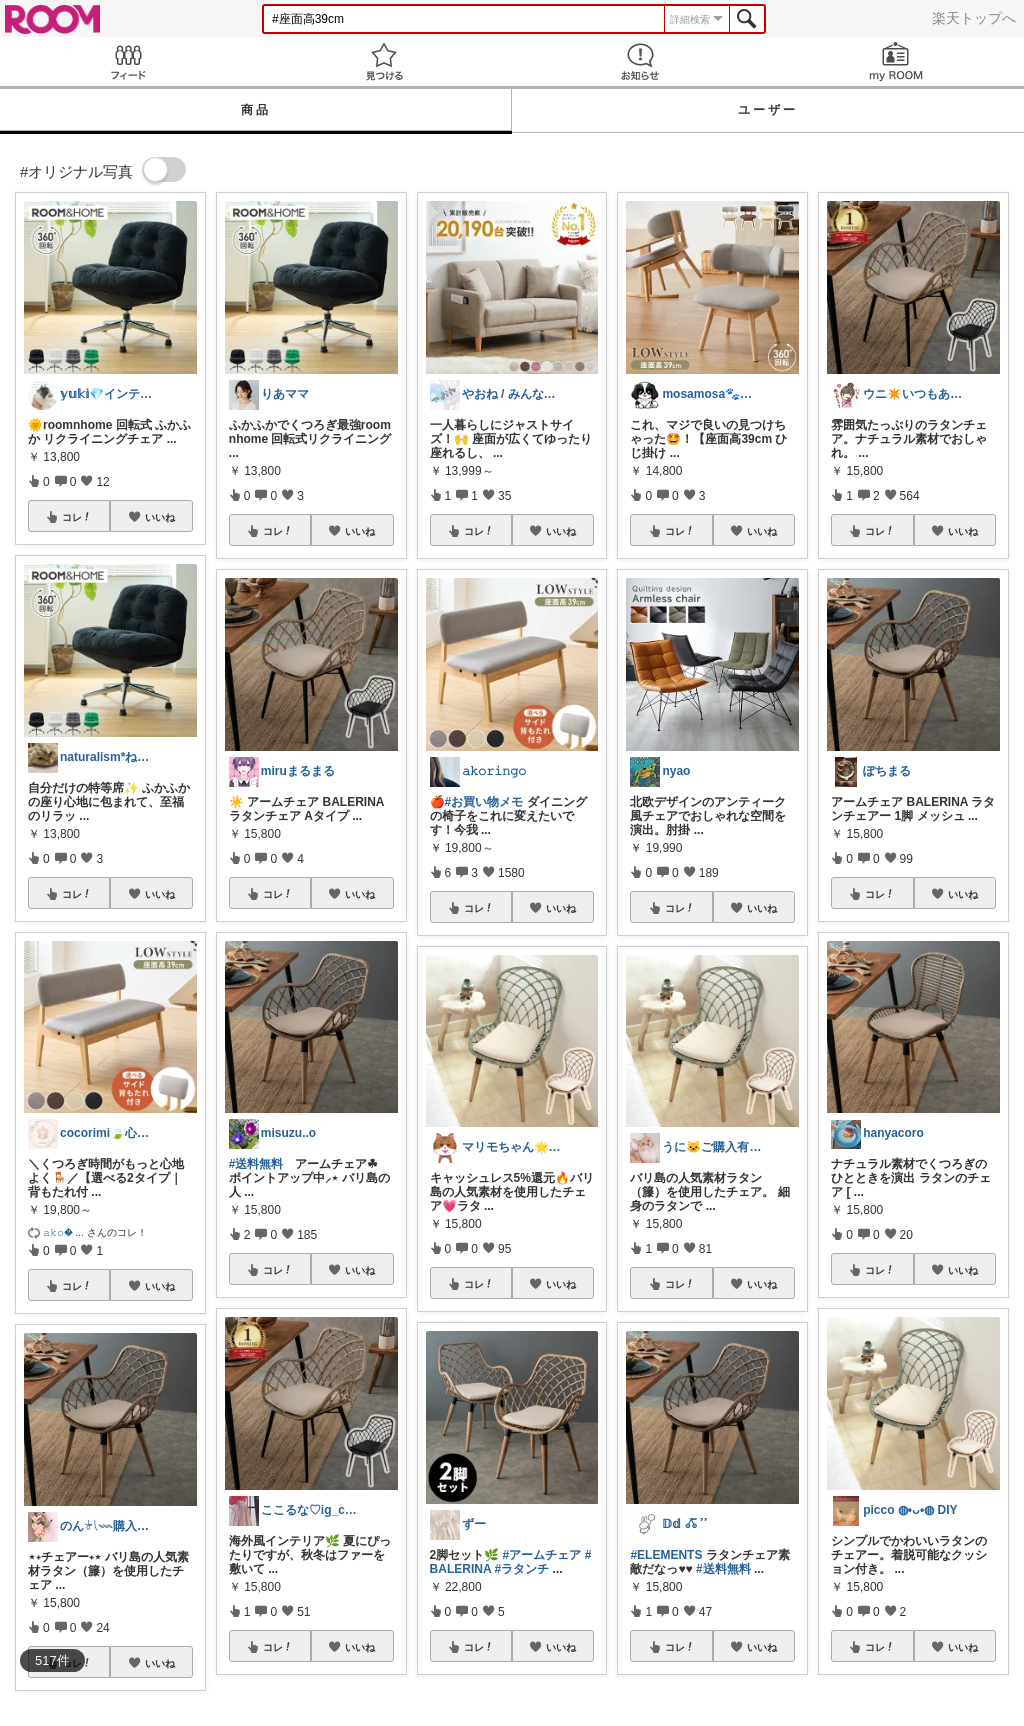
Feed (128, 61)
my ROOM (896, 61)
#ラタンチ (522, 1569)
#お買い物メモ (484, 802)
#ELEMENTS (666, 1555)
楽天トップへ (974, 18)
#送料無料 (256, 1164)
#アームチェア (542, 1555)
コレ (77, 517)
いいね (160, 517)
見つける (384, 61)
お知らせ (640, 61)
